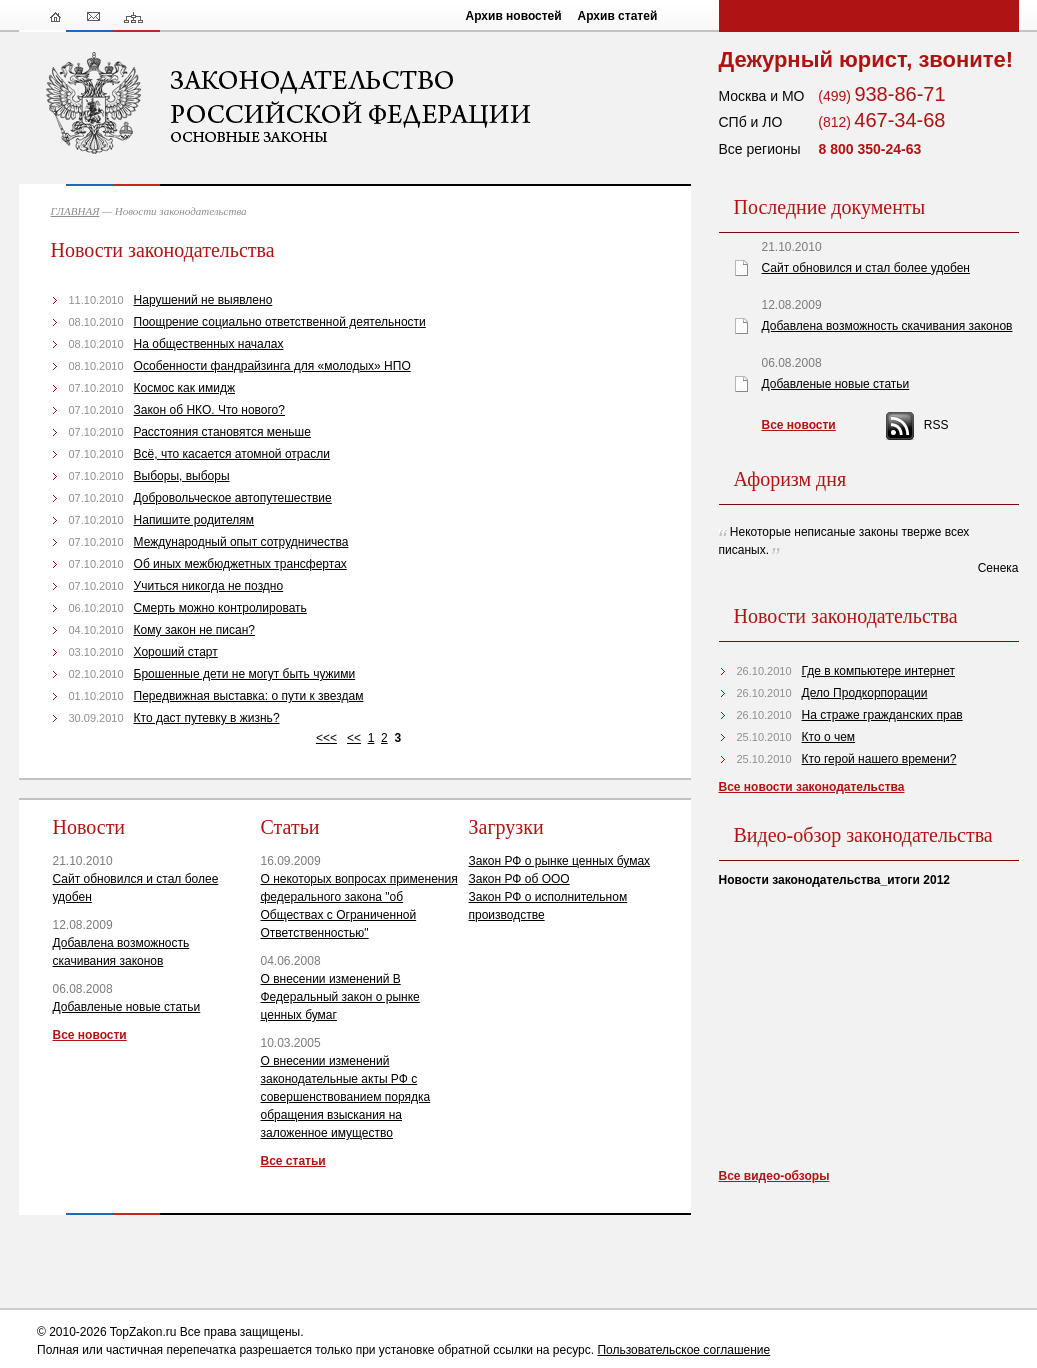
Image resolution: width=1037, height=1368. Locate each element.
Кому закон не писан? (194, 630)
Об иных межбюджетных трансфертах (240, 564)
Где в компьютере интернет (878, 671)
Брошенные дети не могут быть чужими (245, 674)
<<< (326, 738)
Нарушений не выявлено (203, 300)
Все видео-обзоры (774, 1176)
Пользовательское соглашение (683, 1350)
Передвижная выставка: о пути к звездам (249, 696)
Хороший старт (176, 652)
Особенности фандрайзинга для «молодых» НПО (272, 366)
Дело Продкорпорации (865, 693)
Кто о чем (829, 737)
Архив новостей (514, 16)
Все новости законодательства (812, 787)
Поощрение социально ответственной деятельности (280, 322)
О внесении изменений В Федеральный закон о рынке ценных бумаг (340, 997)
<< (354, 738)
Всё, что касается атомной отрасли (232, 454)
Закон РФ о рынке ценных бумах (560, 861)
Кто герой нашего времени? (879, 759)
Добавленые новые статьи (127, 1007)
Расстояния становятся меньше (222, 432)
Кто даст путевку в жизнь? (207, 718)
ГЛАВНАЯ (75, 211)
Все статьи (293, 1161)
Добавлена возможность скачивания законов (887, 326)
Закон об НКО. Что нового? (209, 410)
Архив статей (618, 16)
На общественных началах (209, 344)
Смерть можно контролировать (220, 608)
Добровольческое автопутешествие (233, 498)
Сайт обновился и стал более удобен (866, 268)
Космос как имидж (184, 388)
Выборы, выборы (182, 476)
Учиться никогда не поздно (209, 586)
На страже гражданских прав (882, 715)
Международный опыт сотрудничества (241, 542)
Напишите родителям (194, 520)
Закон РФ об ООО (519, 879)
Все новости (90, 1035)
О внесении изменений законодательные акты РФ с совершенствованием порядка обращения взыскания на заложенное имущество (346, 1097)
